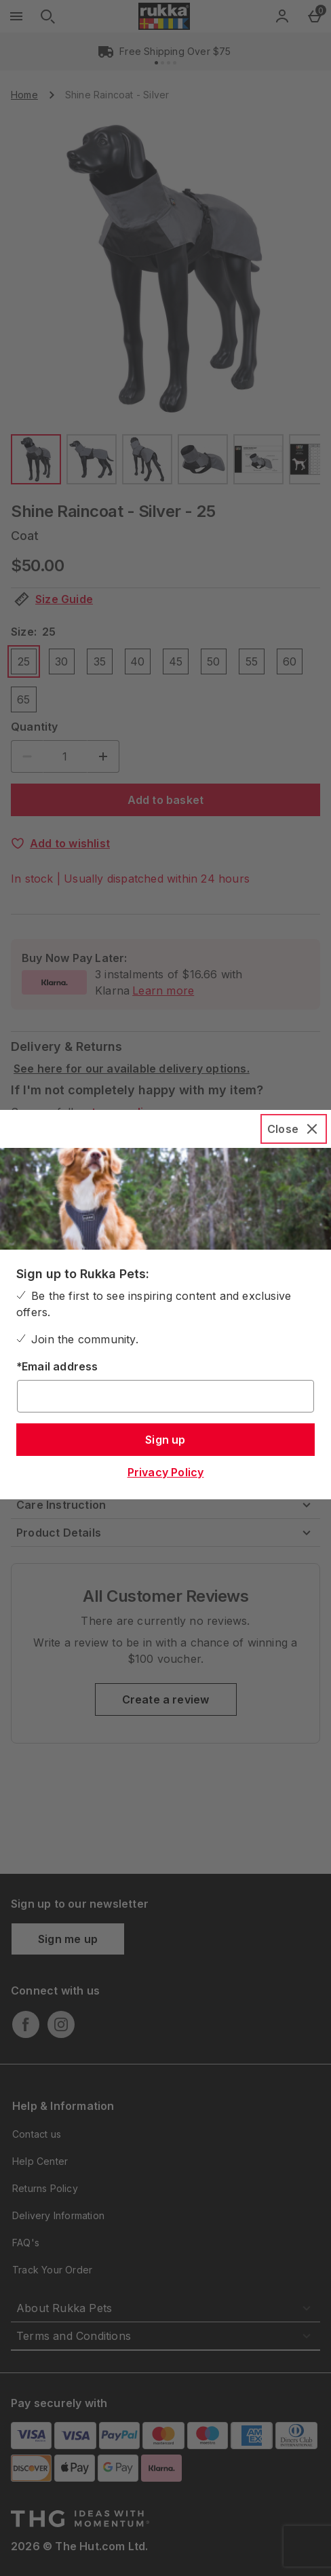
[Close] (293, 1129)
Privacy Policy (166, 1472)
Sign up (165, 1439)
